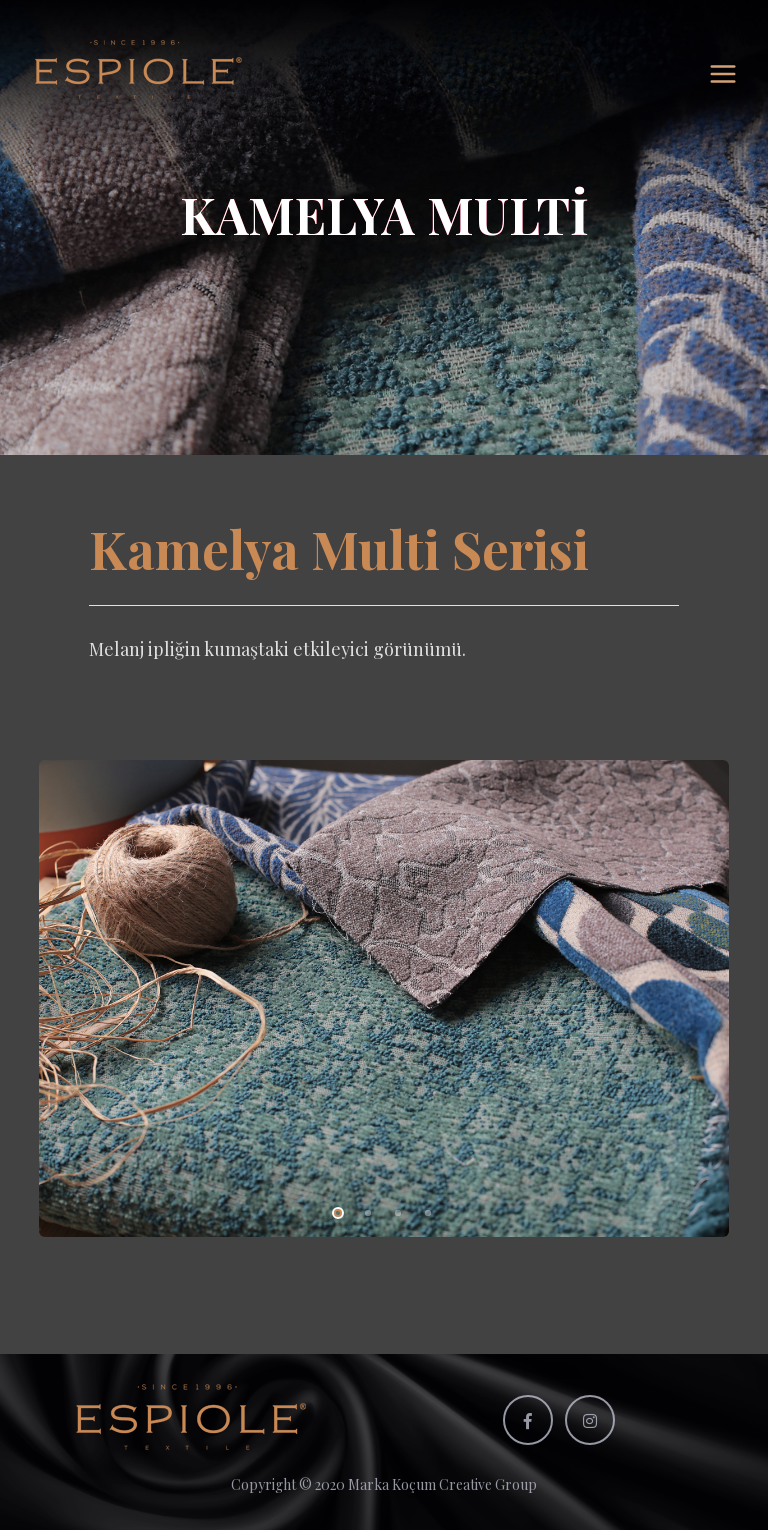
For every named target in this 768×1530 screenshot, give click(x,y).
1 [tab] (334, 1210)
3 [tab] (394, 1210)
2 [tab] (364, 1210)
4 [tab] (424, 1210)
